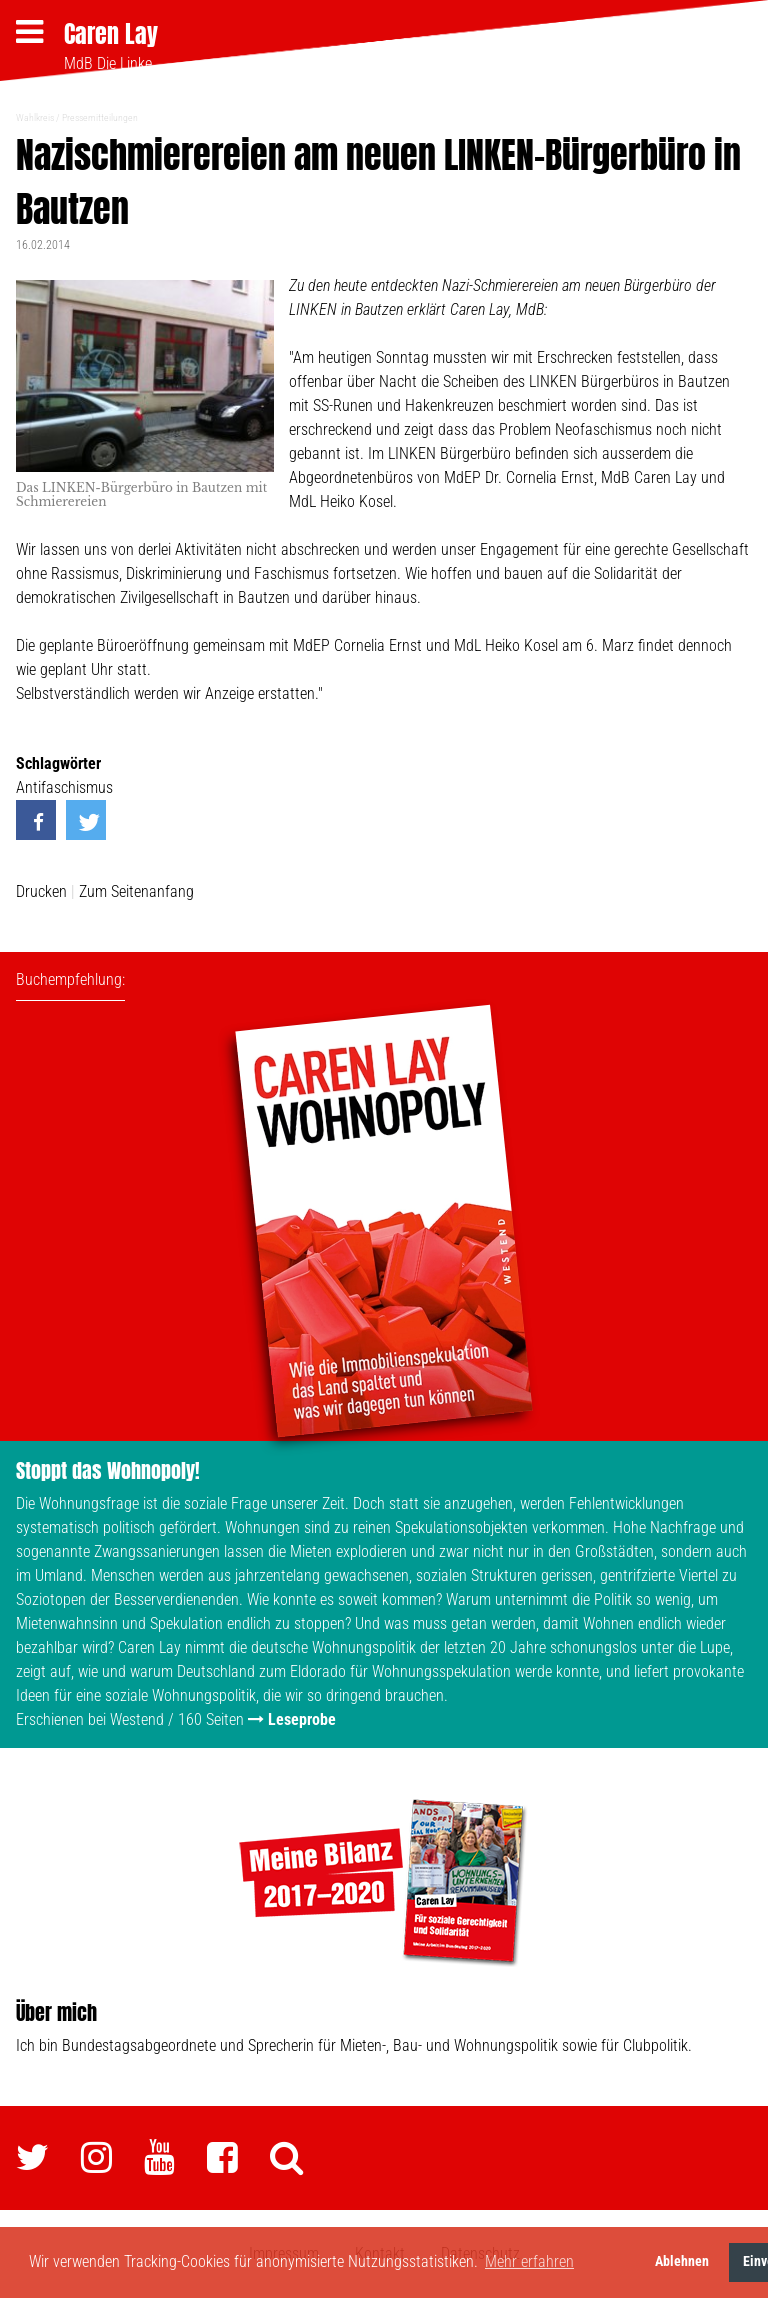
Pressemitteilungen (100, 117)
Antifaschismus (64, 787)
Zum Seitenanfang (136, 891)
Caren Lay (111, 34)
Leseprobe (302, 1719)
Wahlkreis (35, 117)
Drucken (41, 891)
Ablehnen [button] (682, 2261)
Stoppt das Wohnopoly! (108, 1470)
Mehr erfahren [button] (529, 2261)
